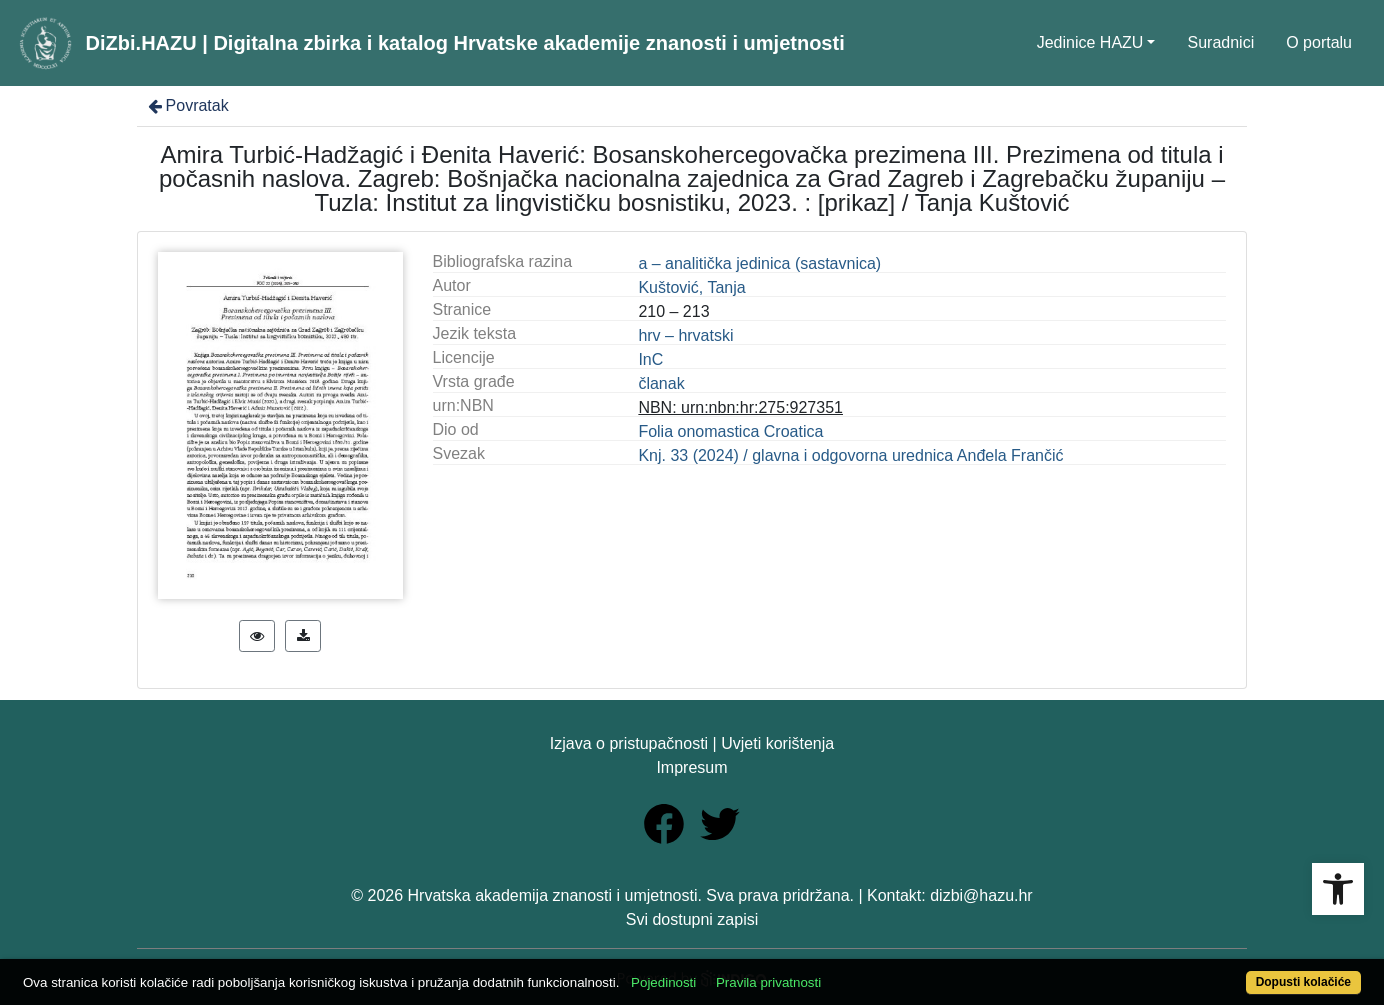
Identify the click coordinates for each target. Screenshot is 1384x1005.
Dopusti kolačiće (1303, 982)
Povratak (187, 105)
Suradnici (1220, 42)
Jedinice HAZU (1090, 42)
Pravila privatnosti (768, 982)
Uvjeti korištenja (777, 743)
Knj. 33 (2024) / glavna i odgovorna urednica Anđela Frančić (850, 455)
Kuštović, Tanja (691, 287)
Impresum (691, 767)
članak (661, 383)
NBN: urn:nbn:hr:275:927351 (740, 407)
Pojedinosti (663, 982)
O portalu (1319, 42)
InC (650, 359)
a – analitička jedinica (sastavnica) (759, 263)
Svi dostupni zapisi (692, 919)
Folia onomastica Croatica (730, 431)
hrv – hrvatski (685, 335)
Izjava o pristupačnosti (629, 743)
